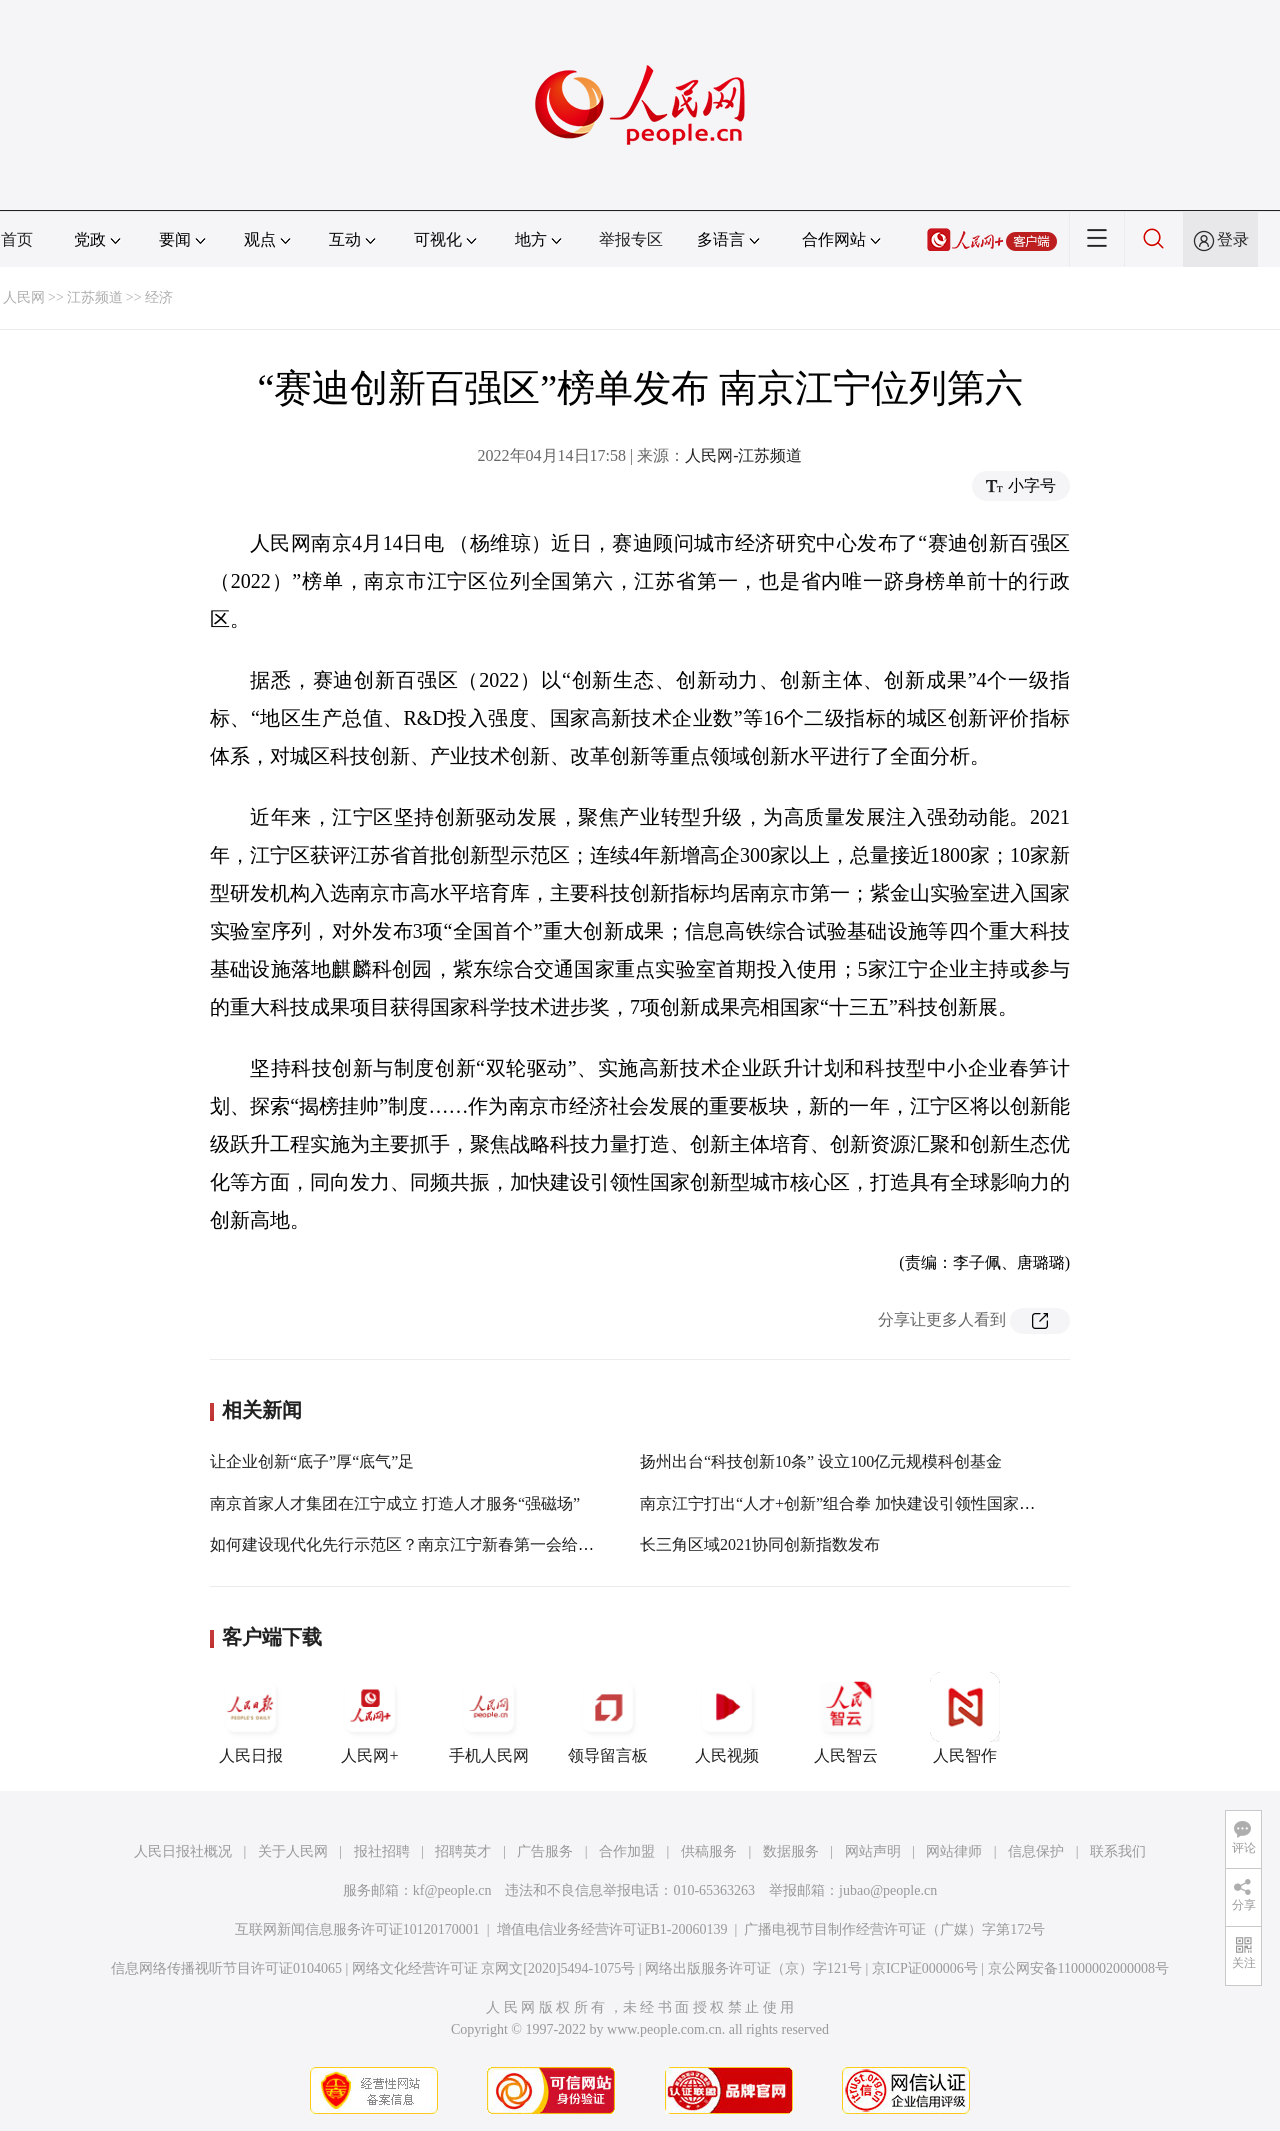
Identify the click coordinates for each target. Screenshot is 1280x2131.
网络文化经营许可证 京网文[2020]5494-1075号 (494, 1968)
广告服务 (545, 1851)
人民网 (24, 297)
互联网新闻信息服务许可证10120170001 (357, 1929)
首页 (17, 239)
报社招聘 (382, 1851)
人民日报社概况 (183, 1851)
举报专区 (631, 239)
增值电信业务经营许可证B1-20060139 (612, 1929)
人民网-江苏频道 (743, 455)
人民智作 (965, 1718)
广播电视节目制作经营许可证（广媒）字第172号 (894, 1929)
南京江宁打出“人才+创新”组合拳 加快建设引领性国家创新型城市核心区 (893, 1503)
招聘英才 (463, 1851)
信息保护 (1036, 1851)
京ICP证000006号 (925, 1968)
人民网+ (370, 1718)
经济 (159, 297)
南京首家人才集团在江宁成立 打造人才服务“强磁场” (395, 1503)
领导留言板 (608, 1718)
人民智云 (846, 1718)
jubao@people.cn (888, 1890)
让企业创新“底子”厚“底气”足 (312, 1461)
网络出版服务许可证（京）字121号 (753, 1968)
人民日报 (251, 1718)
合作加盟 (627, 1851)
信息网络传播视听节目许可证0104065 (226, 1968)
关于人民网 (293, 1851)
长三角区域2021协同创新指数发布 (760, 1544)
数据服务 (791, 1851)
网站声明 (873, 1851)
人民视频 (727, 1718)
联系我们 (1118, 1851)
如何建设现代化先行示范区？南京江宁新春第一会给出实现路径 (434, 1544)
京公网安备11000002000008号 (1078, 1968)
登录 (1233, 239)
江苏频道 (95, 297)
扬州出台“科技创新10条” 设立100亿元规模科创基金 (821, 1461)
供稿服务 (709, 1851)
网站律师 (954, 1851)
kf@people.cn (452, 1890)
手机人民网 (489, 1718)
